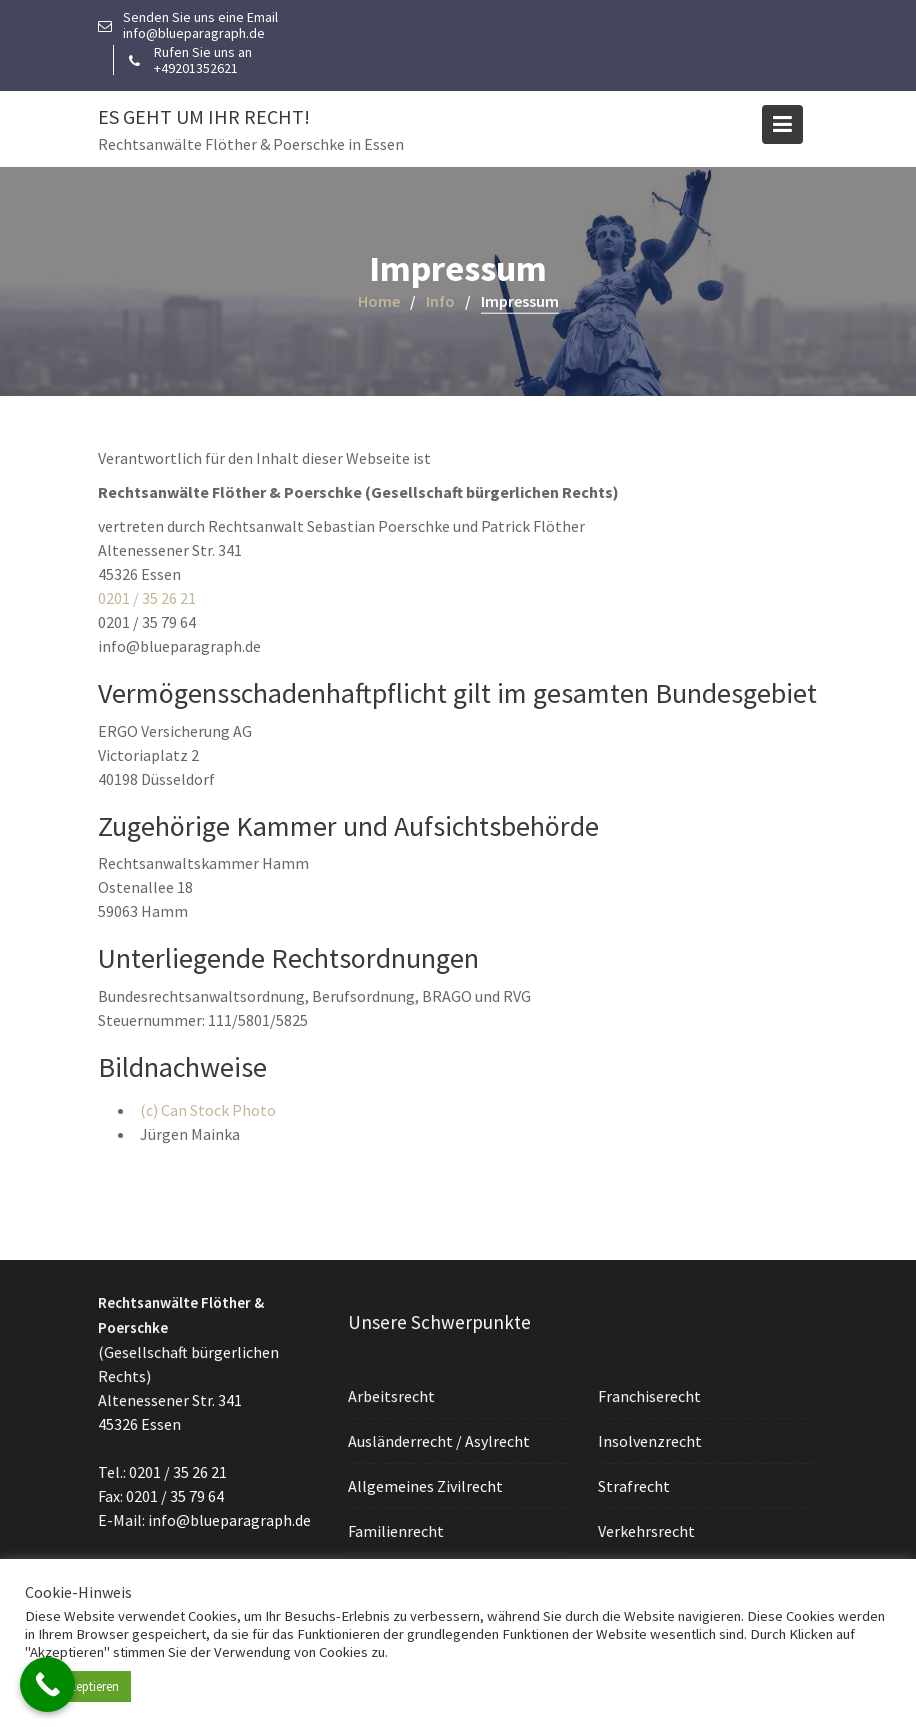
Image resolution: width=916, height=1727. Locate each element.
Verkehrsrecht (648, 1530)
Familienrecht (397, 1530)
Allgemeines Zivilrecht (426, 1486)
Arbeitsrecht (393, 1397)
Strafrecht (635, 1485)
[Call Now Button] (47, 1684)
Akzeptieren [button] (88, 1686)
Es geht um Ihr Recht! (204, 116)
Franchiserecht (651, 1396)
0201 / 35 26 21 (147, 598)
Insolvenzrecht (651, 1441)
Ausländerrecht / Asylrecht (439, 1441)
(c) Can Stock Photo (208, 1110)
